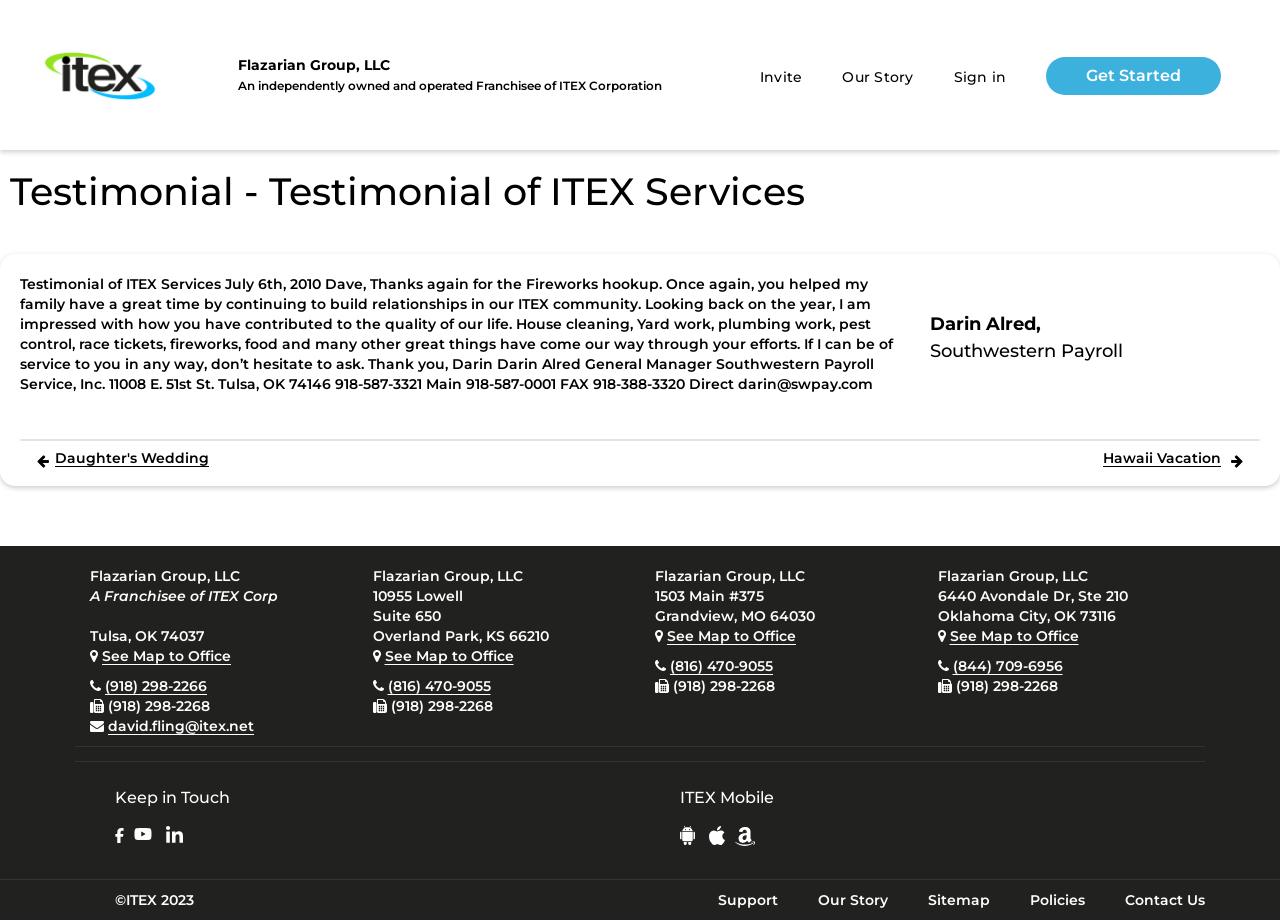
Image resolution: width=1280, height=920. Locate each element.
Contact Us (1165, 900)
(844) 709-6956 (1008, 666)
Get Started (1133, 75)
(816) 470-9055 (439, 686)
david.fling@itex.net (181, 726)
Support (748, 900)
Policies (1057, 900)
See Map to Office (166, 656)
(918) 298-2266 (156, 686)
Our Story (877, 77)
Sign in (980, 77)
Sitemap (959, 900)
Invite (781, 77)
